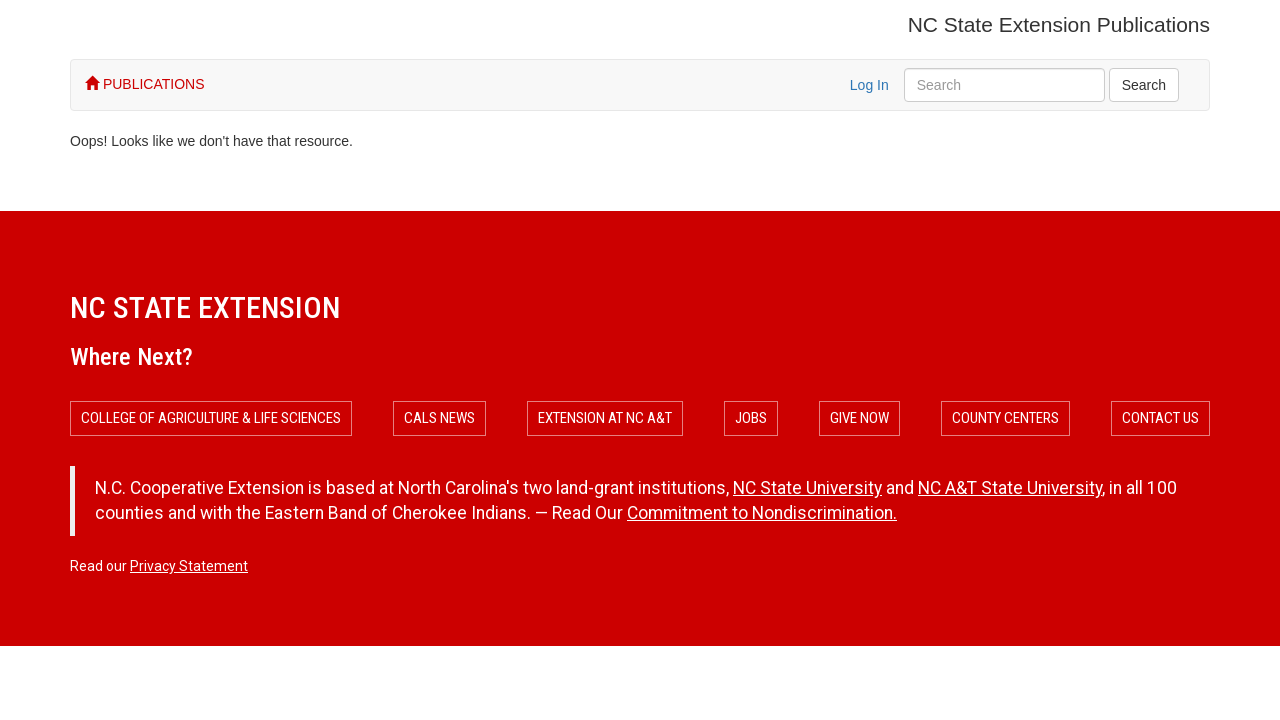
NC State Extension (205, 307)
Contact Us (1160, 418)
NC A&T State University (1010, 488)
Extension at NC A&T (605, 418)
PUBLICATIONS (145, 84)
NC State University (807, 488)
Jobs (751, 418)
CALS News (439, 418)
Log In (869, 85)
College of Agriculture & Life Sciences (211, 418)
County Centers (1005, 418)
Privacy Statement (189, 566)
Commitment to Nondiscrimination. (762, 513)
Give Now (859, 418)
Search (1144, 85)
